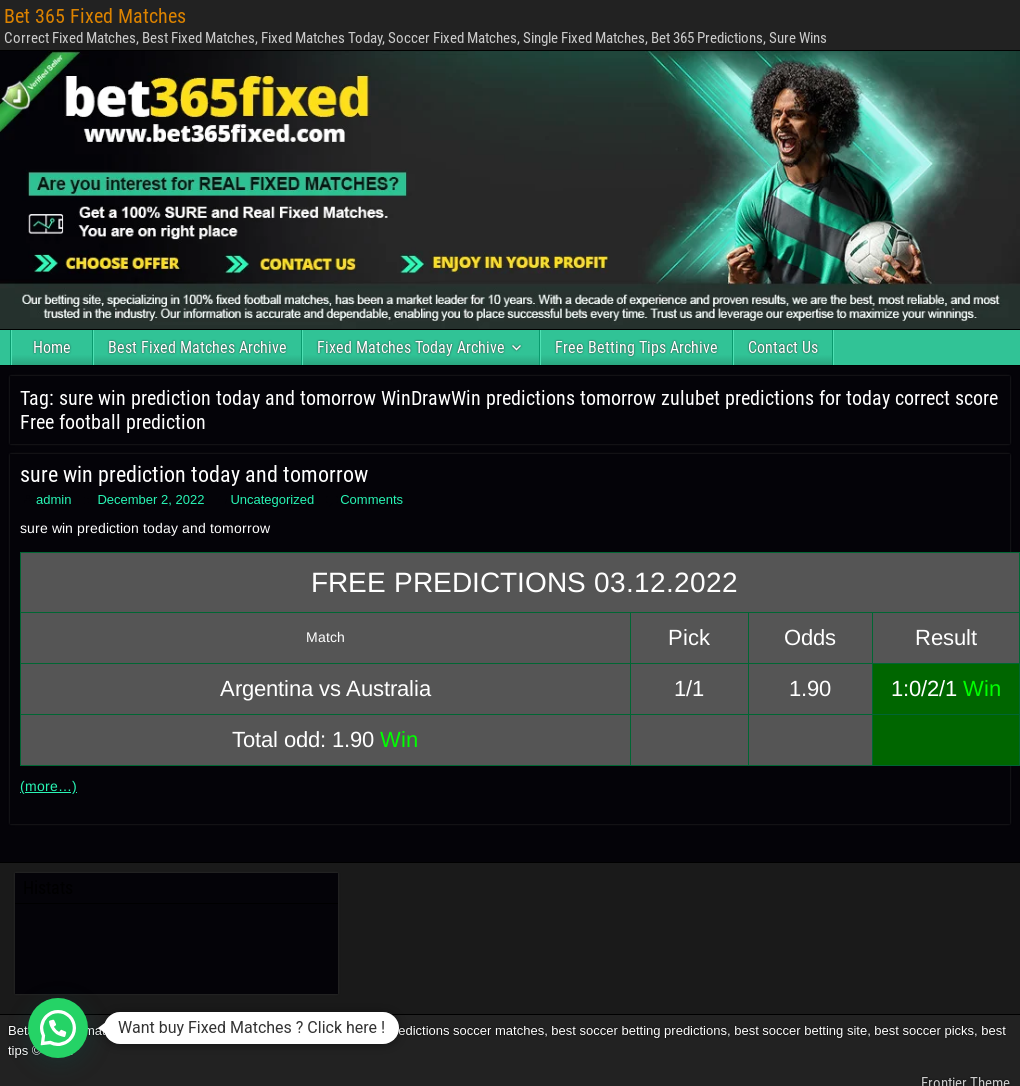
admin (53, 499)
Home (52, 347)
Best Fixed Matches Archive (197, 347)
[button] (58, 1028)
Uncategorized (272, 499)
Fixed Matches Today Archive (411, 347)
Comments (371, 499)
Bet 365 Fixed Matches (95, 16)
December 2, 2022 (150, 499)
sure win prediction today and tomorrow (194, 474)
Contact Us (783, 347)
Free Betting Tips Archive (636, 347)
